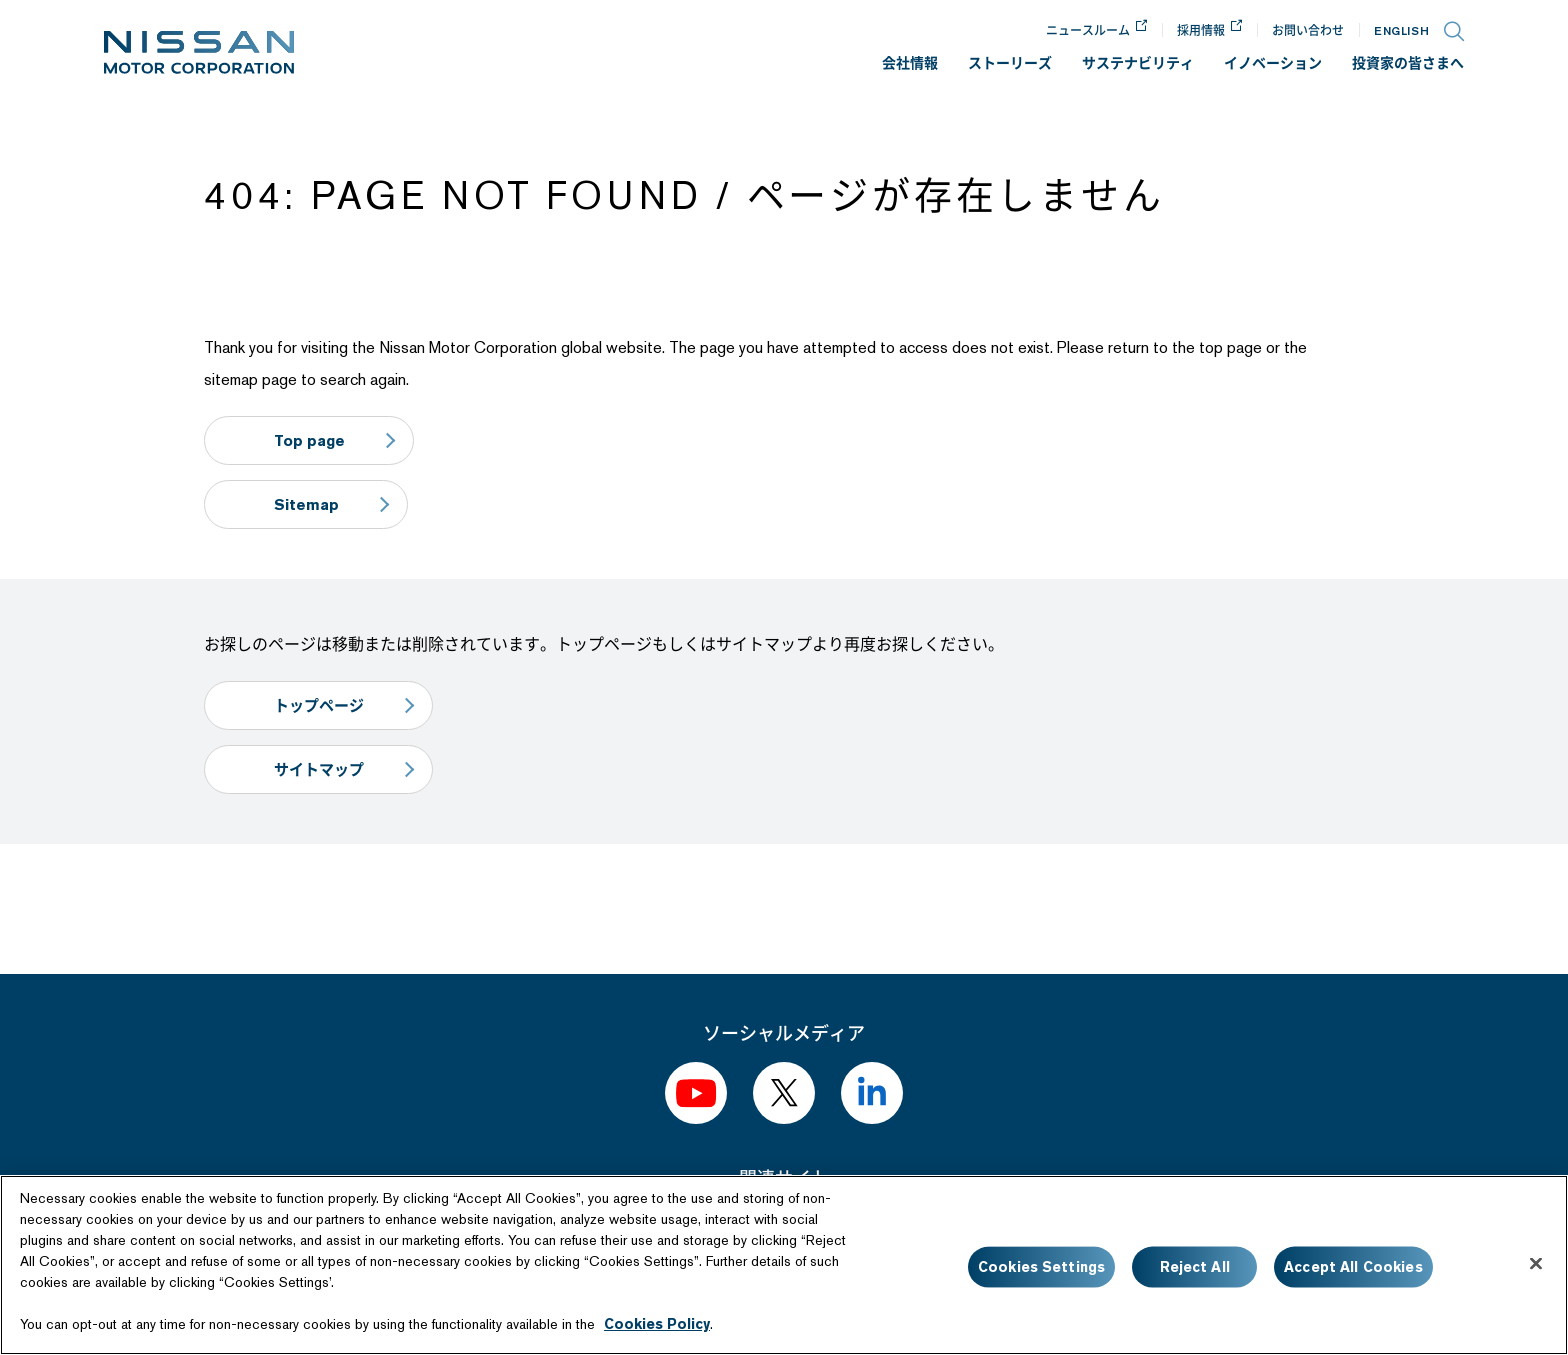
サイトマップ (320, 769)
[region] (784, 1265)
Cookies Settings (1041, 1267)
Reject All (1195, 1267)
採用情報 (1201, 30)
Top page (310, 440)
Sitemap (307, 504)
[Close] (1536, 1264)
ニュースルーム (1088, 30)
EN (1401, 30)
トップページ (320, 705)
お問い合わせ (1308, 30)
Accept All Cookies (1353, 1267)
